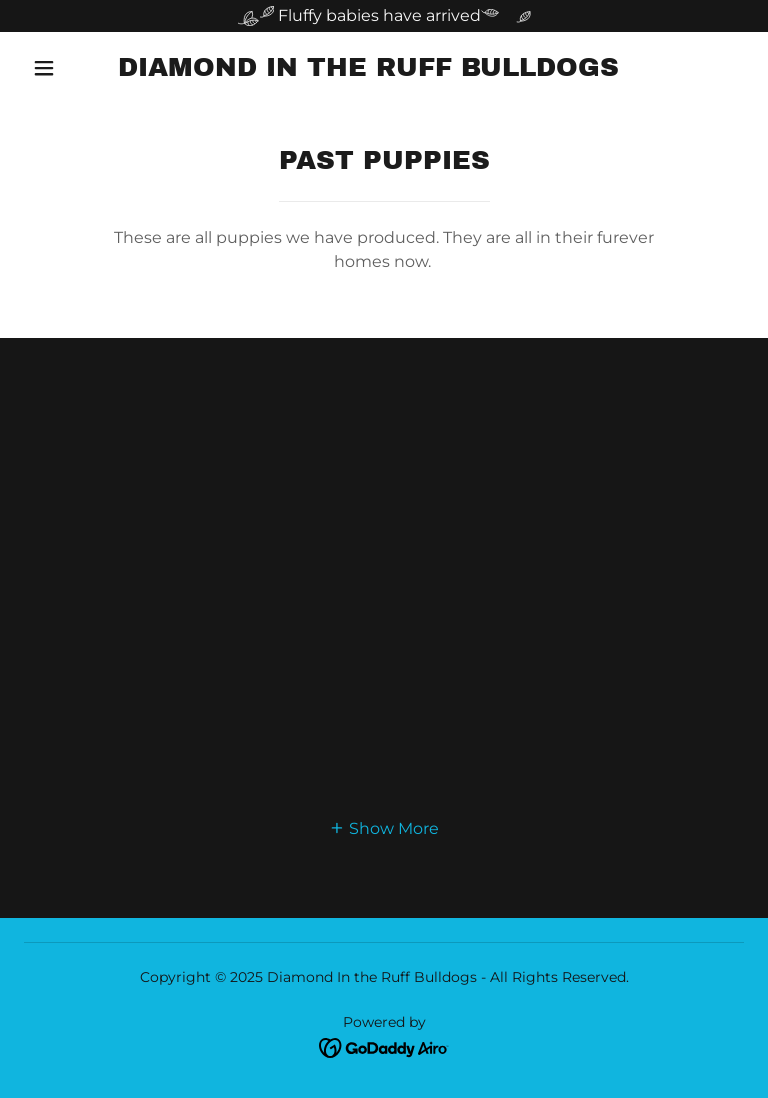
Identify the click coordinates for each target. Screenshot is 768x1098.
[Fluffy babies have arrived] (384, 16)
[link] (368, 70)
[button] (44, 68)
